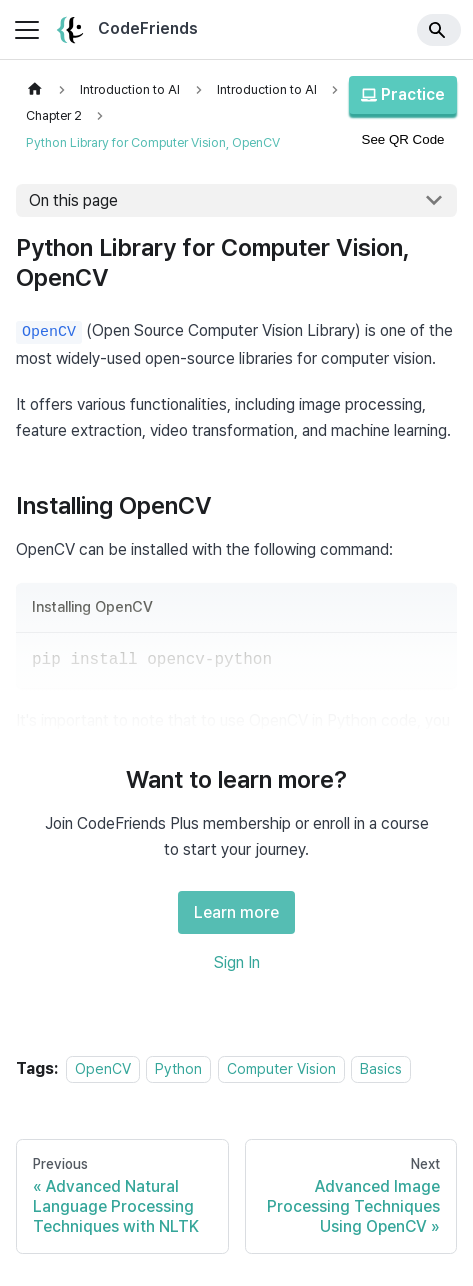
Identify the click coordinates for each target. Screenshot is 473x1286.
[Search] (439, 30)
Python (178, 1068)
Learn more (236, 912)
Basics (381, 1068)
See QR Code (403, 139)
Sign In (237, 962)
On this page (73, 200)
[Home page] (35, 89)
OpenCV (103, 1068)
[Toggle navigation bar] (27, 30)
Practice (403, 94)
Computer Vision (281, 1068)
